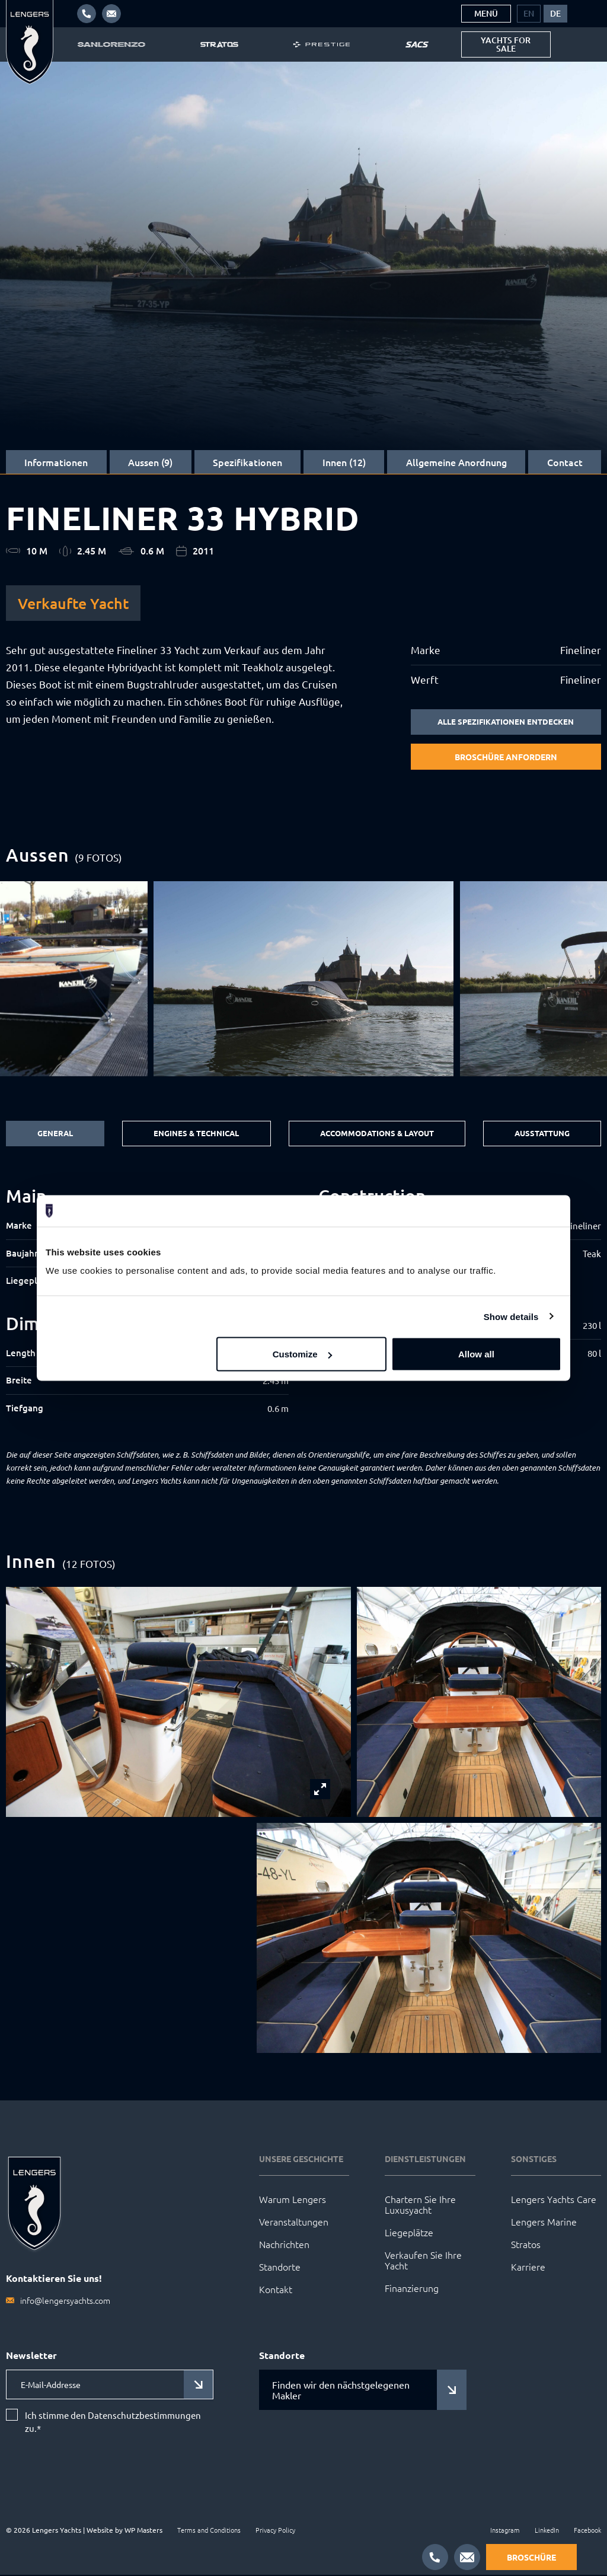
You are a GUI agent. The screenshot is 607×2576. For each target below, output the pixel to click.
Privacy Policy (275, 2531)
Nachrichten (284, 2245)
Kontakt (275, 2290)
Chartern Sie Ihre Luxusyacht (420, 2205)
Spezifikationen (247, 461)
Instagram (505, 2530)
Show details (511, 1316)
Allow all (476, 1354)
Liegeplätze (409, 2233)
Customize (302, 1354)
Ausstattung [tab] (542, 1134)
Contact (565, 461)
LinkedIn (547, 2530)
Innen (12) (344, 461)
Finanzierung (412, 2289)
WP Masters (143, 2531)
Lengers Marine (544, 2222)
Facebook (587, 2530)
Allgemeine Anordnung (456, 461)
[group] (304, 979)
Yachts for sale (506, 44)
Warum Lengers (292, 2200)
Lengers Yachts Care (553, 2200)
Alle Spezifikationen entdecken (506, 722)
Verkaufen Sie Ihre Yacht (423, 2261)
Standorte (280, 2267)
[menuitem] (529, 14)
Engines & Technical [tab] (192, 1134)
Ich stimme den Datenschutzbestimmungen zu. (113, 2423)
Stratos (526, 2245)
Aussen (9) (150, 461)
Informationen (56, 461)
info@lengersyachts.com (65, 2301)
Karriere (528, 2267)
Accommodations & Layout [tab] (375, 1134)
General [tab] (53, 1134)
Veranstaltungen (293, 2222)
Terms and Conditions (209, 2531)
